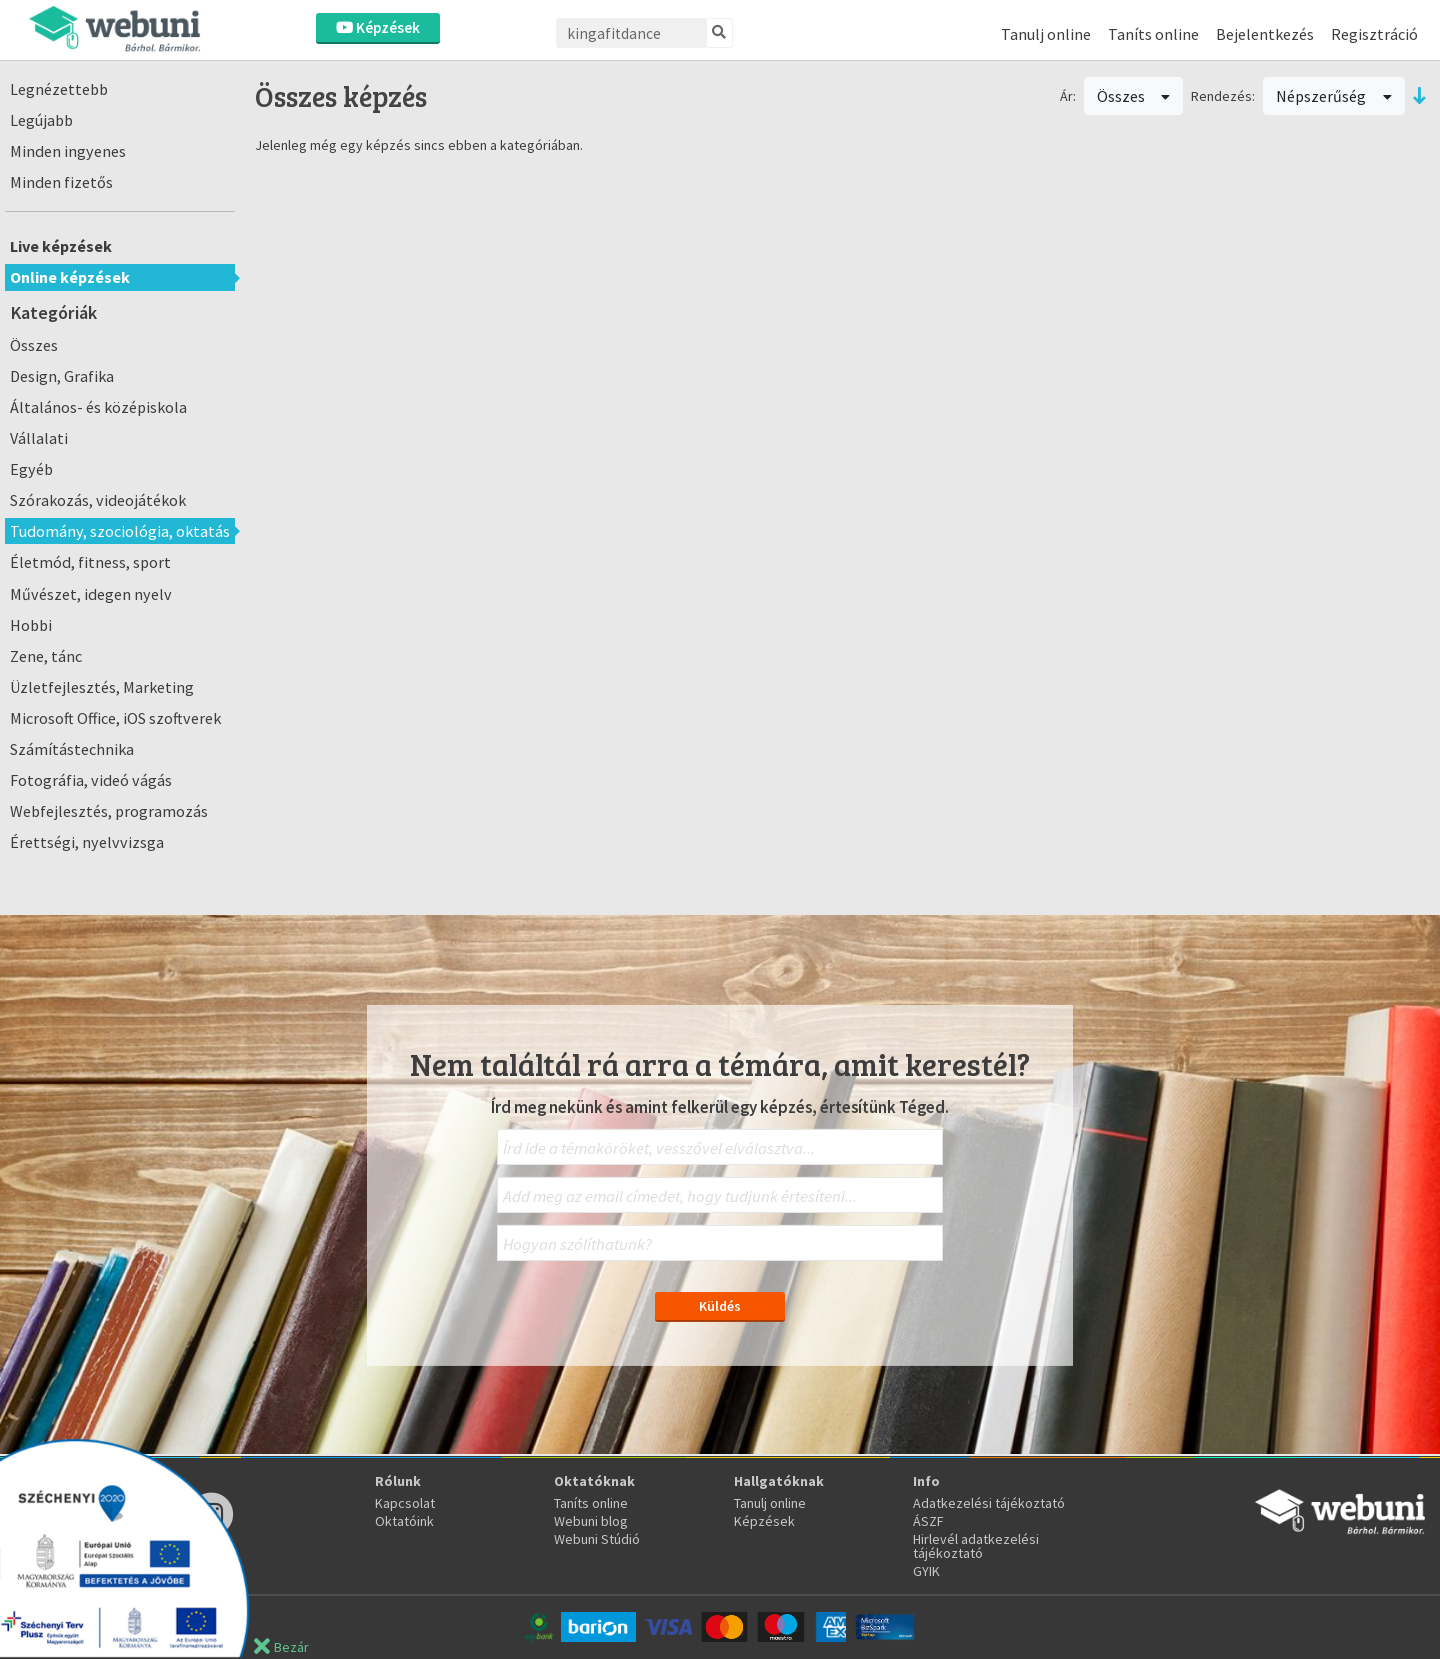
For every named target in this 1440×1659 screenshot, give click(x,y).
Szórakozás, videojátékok (98, 500)
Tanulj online (1046, 34)
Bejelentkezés (1265, 34)
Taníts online (1153, 34)
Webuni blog (591, 1521)
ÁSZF (928, 1521)
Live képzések (61, 246)
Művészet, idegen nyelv (91, 594)
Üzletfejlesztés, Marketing (102, 687)
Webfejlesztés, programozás (109, 811)
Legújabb (41, 120)
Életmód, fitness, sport (90, 562)
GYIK (926, 1571)
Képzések (378, 27)
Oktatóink (404, 1521)
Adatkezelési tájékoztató (989, 1503)
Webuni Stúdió (597, 1539)
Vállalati (39, 438)
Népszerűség (1334, 96)
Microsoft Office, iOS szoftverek (115, 718)
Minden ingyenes (68, 151)
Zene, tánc (46, 656)
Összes (34, 345)
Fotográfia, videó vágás (91, 780)
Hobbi (31, 625)
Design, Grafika (62, 376)
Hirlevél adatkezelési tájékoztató (976, 1546)
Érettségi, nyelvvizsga (87, 842)
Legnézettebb (59, 89)
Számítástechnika (72, 749)
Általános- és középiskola (98, 407)
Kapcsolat (405, 1503)
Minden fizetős (61, 182)
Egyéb (31, 469)
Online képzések (70, 277)
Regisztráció (1374, 34)
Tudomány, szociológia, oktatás (120, 531)
